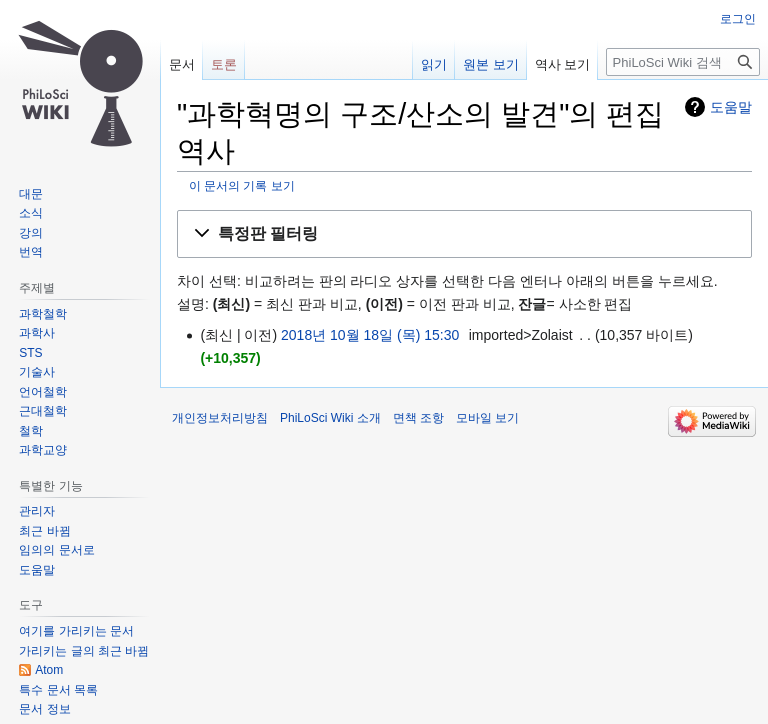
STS (30, 353)
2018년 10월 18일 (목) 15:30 (370, 335)
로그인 (738, 19)
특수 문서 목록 (58, 690)
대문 (31, 194)
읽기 (434, 64)
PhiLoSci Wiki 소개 (330, 418)
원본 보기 (491, 64)
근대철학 (43, 411)
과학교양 (43, 450)
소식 (31, 213)
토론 (224, 64)
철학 (31, 431)
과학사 (37, 333)
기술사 (37, 372)
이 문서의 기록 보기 (242, 185)
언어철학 (43, 392)
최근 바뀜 (44, 531)
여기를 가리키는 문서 (76, 631)
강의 (31, 233)
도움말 (731, 107)
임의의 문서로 (56, 550)
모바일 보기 (487, 418)
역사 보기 (563, 64)
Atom (49, 670)
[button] (464, 234)
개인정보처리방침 (220, 418)
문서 (182, 64)
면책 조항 (418, 418)
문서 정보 (44, 709)
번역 (31, 252)
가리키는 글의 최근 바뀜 (84, 651)
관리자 (37, 511)
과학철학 (43, 314)
